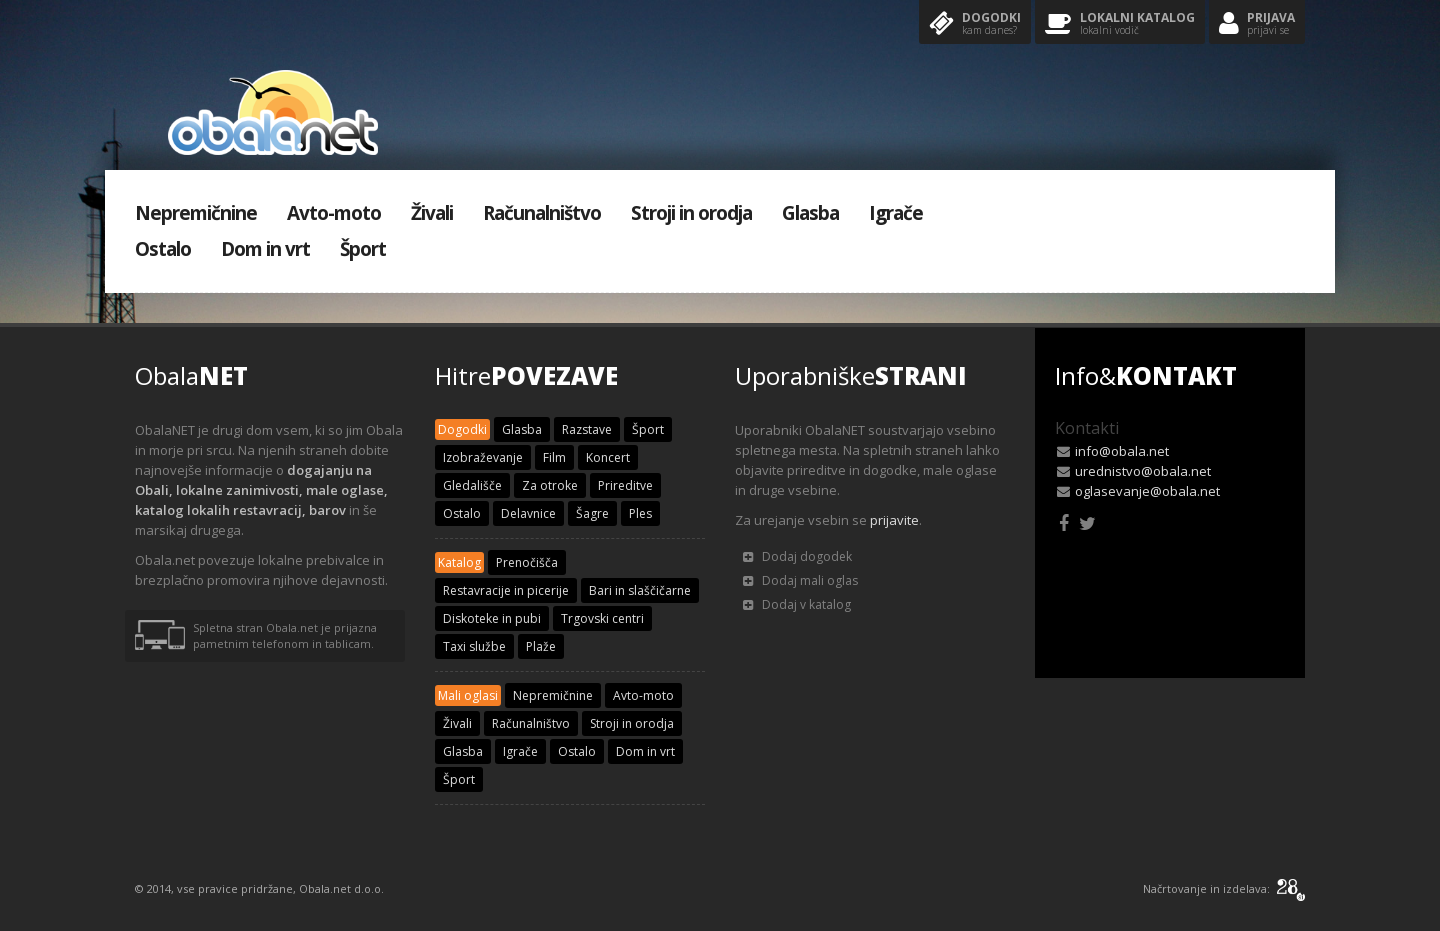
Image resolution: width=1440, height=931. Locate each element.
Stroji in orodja (691, 213)
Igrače (896, 213)
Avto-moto (334, 213)
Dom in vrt (265, 249)
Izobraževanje (483, 457)
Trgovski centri (602, 618)
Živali (432, 213)
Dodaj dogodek (797, 556)
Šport (363, 249)
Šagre (592, 513)
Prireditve (625, 485)
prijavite (894, 520)
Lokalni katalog (1120, 24)
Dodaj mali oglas (800, 580)
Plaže (541, 646)
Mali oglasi (468, 695)
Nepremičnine (196, 213)
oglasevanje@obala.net (1147, 491)
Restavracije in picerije (506, 590)
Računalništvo (542, 213)
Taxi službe (474, 646)
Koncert (608, 457)
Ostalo (163, 249)
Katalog (459, 562)
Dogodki (975, 24)
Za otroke (550, 485)
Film (554, 457)
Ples (640, 513)
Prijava (1257, 24)
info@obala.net (1122, 451)
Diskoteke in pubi (492, 618)
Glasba (810, 213)
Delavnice (528, 513)
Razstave (587, 429)
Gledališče (472, 485)
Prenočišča (527, 562)
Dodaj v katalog (797, 604)
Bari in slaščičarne (640, 590)
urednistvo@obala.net (1143, 471)
